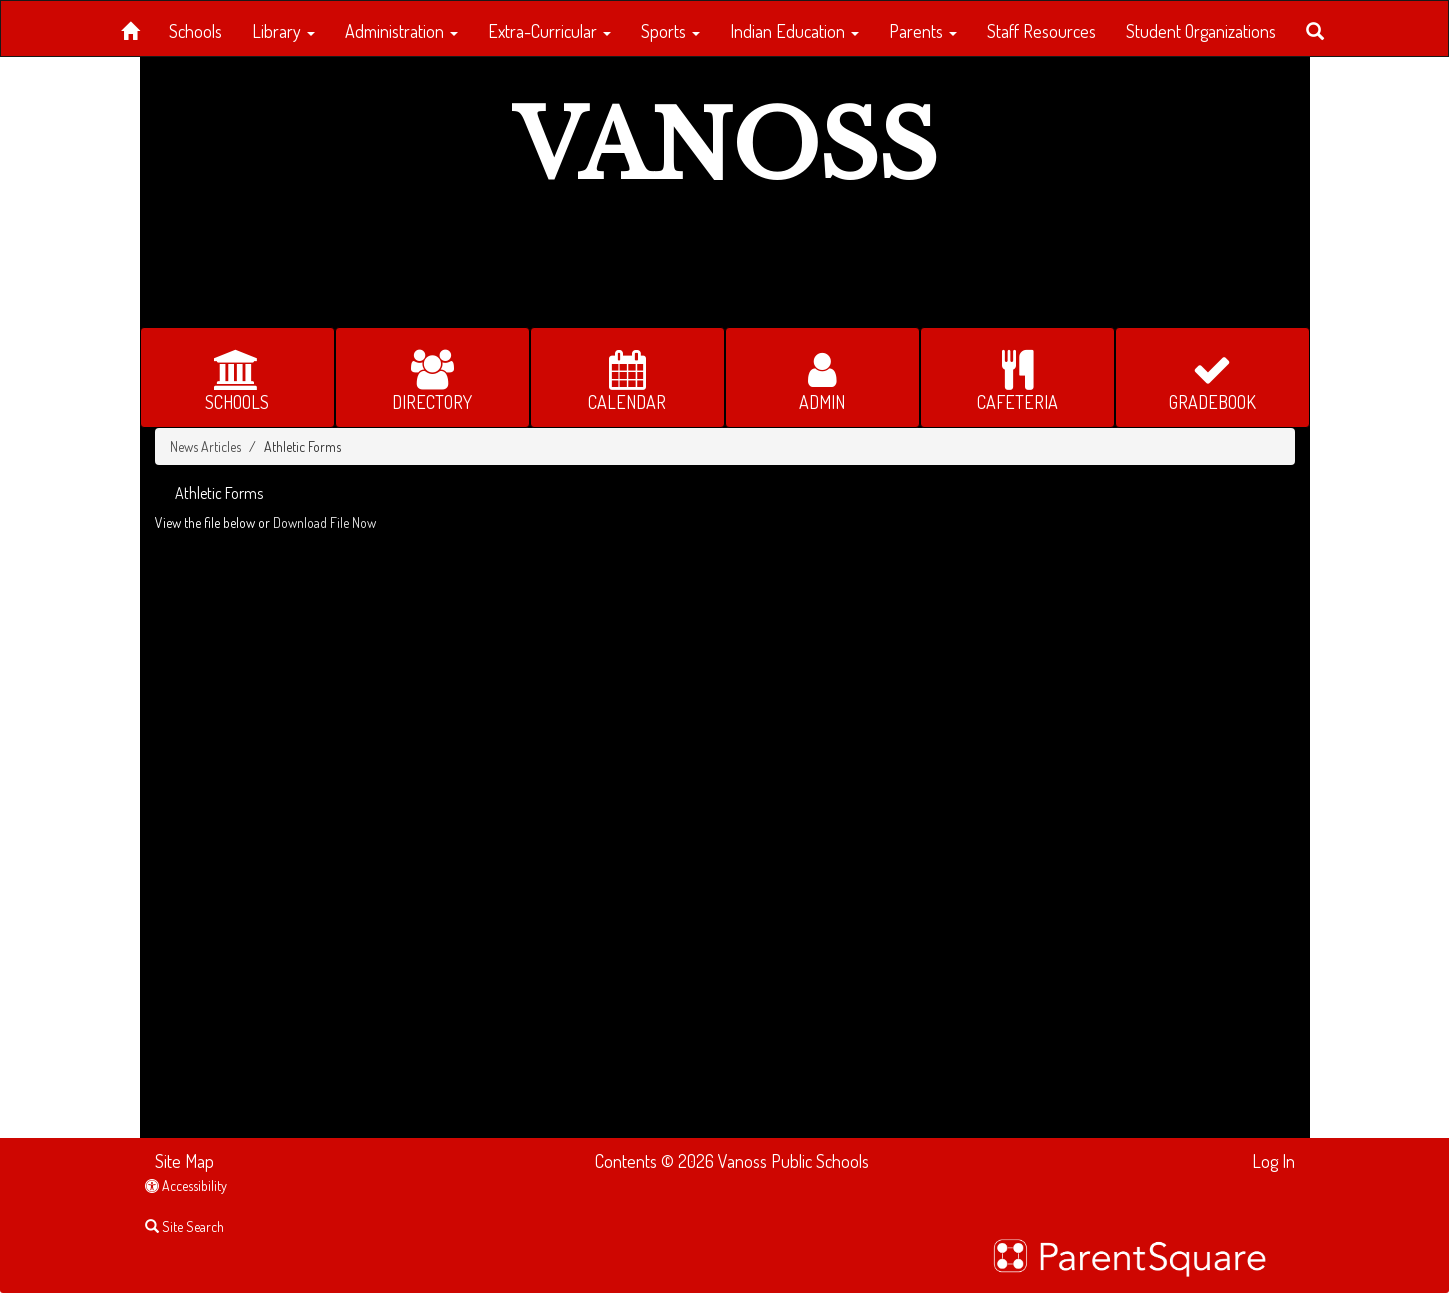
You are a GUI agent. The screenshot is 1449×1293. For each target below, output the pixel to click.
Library (283, 31)
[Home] (130, 27)
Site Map (184, 1161)
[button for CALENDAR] (627, 377)
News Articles (205, 446)
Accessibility (186, 1185)
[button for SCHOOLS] (237, 377)
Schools (195, 31)
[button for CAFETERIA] (1017, 377)
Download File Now (324, 522)
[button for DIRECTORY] (432, 377)
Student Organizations (1201, 31)
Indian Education (794, 31)
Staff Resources (1041, 31)
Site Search (184, 1226)
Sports (670, 31)
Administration (401, 31)
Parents (923, 31)
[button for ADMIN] (822, 377)
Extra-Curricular (549, 31)
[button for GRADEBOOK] (1212, 377)
